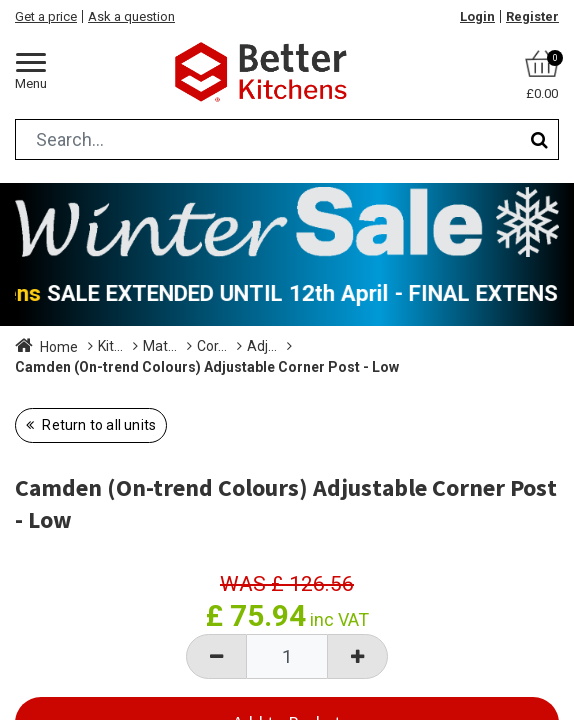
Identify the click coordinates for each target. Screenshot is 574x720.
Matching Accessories (269, 346)
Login (477, 16)
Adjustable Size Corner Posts (107, 368)
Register (532, 16)
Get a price (46, 16)
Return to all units (97, 446)
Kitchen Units (139, 346)
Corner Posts (400, 346)
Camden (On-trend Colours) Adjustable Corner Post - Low (207, 388)
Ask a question (131, 16)
